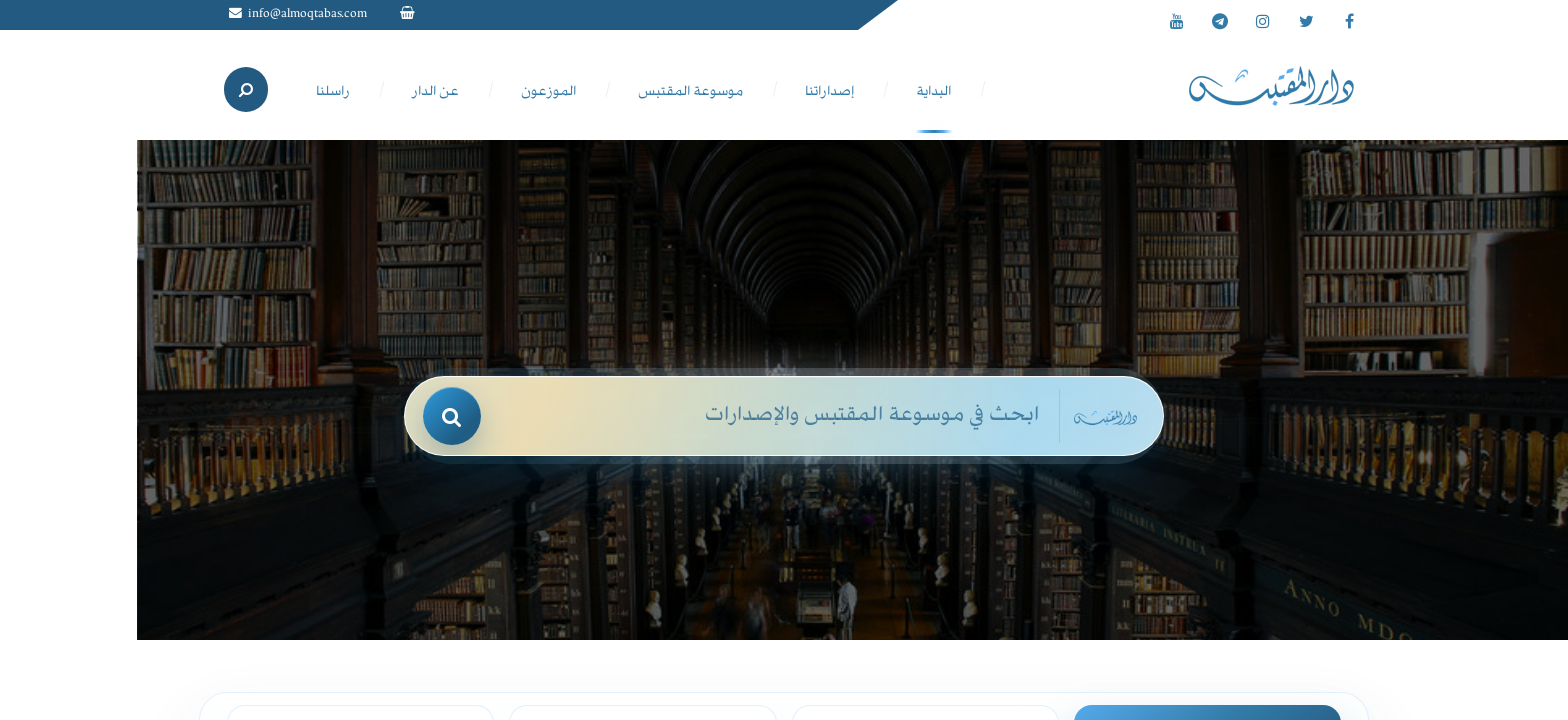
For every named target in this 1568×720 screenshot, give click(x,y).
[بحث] (452, 416)
